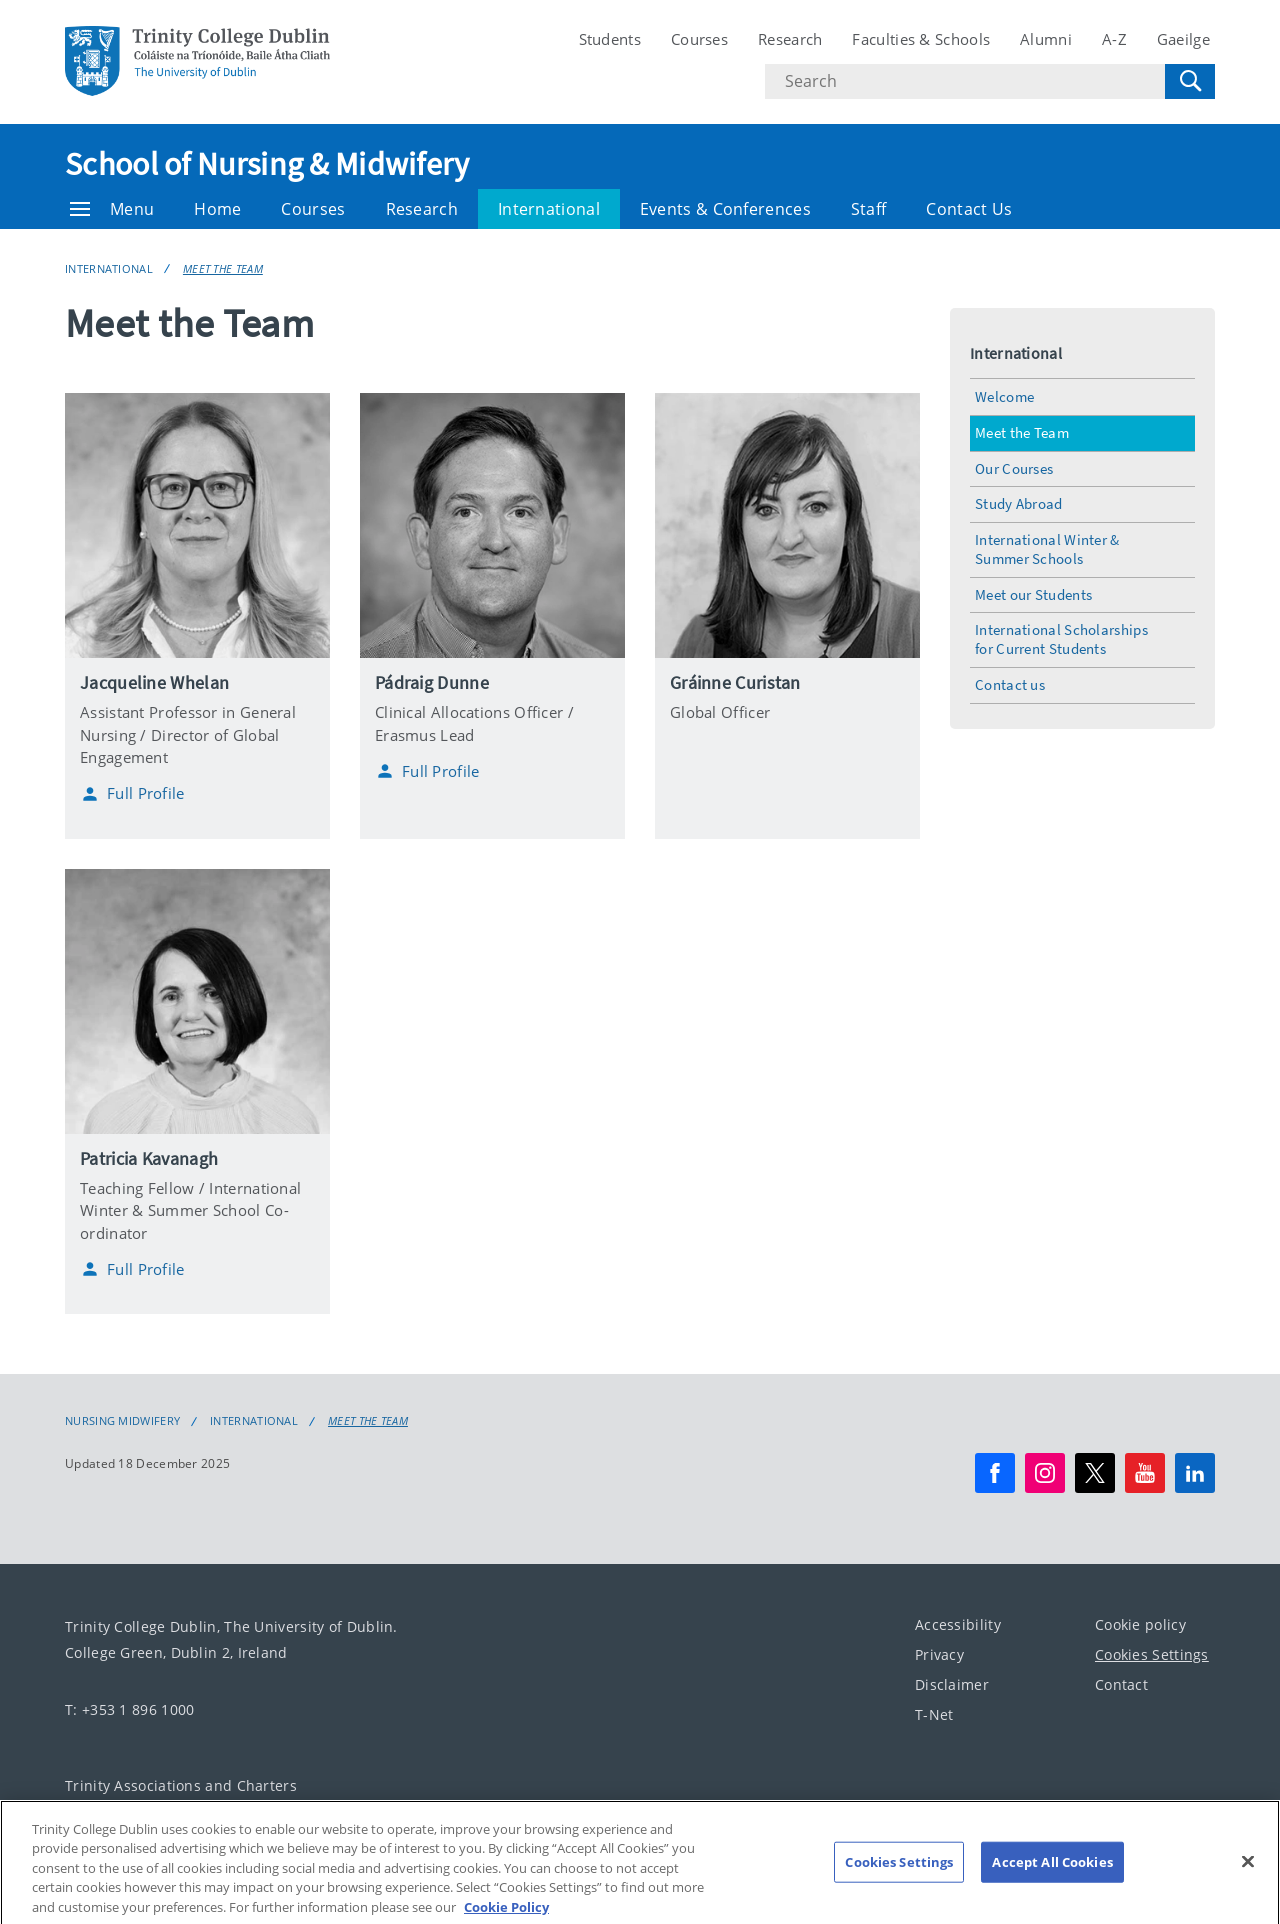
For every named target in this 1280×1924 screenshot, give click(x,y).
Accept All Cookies (1052, 1882)
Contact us (1010, 684)
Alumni (1046, 39)
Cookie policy (1140, 1624)
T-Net (934, 1714)
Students (610, 39)
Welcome (1004, 396)
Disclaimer (952, 1684)
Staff (869, 209)
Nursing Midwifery (122, 1421)
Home (217, 209)
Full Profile (132, 794)
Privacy (939, 1654)
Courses (699, 39)
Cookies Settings (1152, 1654)
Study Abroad (1019, 503)
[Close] (1248, 1882)
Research (790, 39)
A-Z (1114, 39)
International (549, 209)
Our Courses (1014, 468)
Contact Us (969, 209)
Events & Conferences (725, 209)
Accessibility (958, 1624)
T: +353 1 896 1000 (129, 1709)
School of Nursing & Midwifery (267, 164)
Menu (112, 209)
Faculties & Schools (921, 39)
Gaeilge (1183, 39)
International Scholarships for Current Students (1061, 639)
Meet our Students (1033, 594)
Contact (1121, 1684)
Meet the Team (223, 268)
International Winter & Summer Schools (1047, 549)
